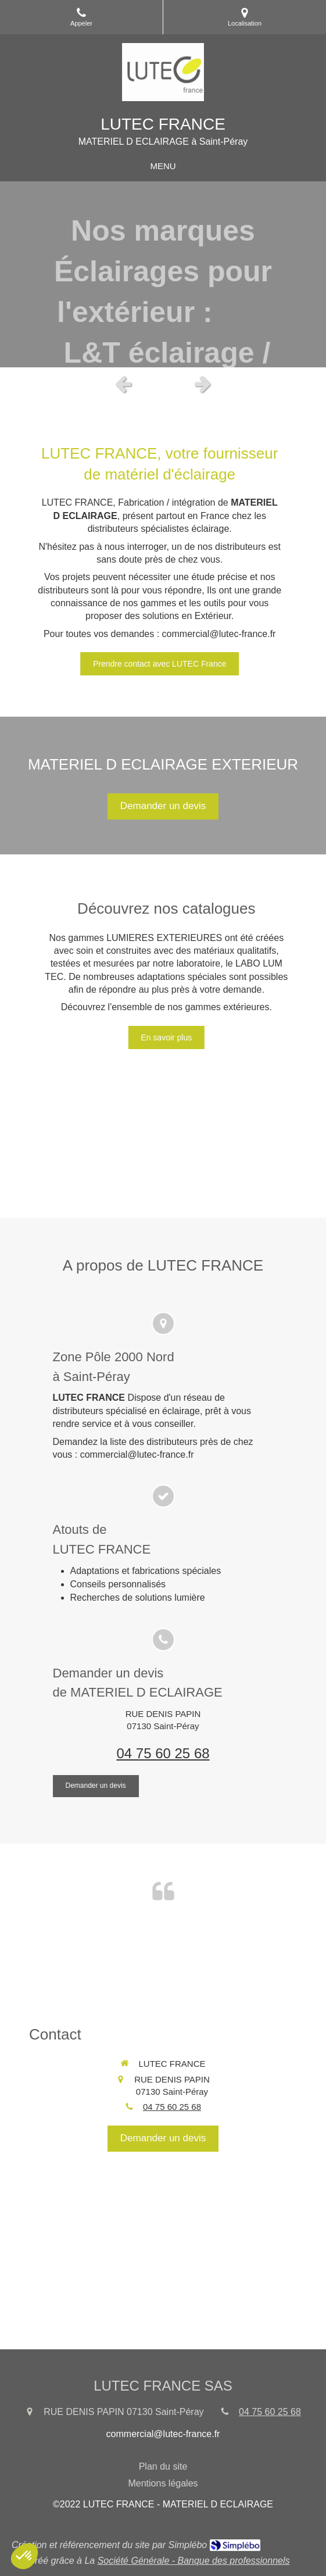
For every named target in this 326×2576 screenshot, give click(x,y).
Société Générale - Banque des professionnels (194, 2561)
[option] (163, 274)
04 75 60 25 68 (162, 1753)
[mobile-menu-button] (162, 166)
